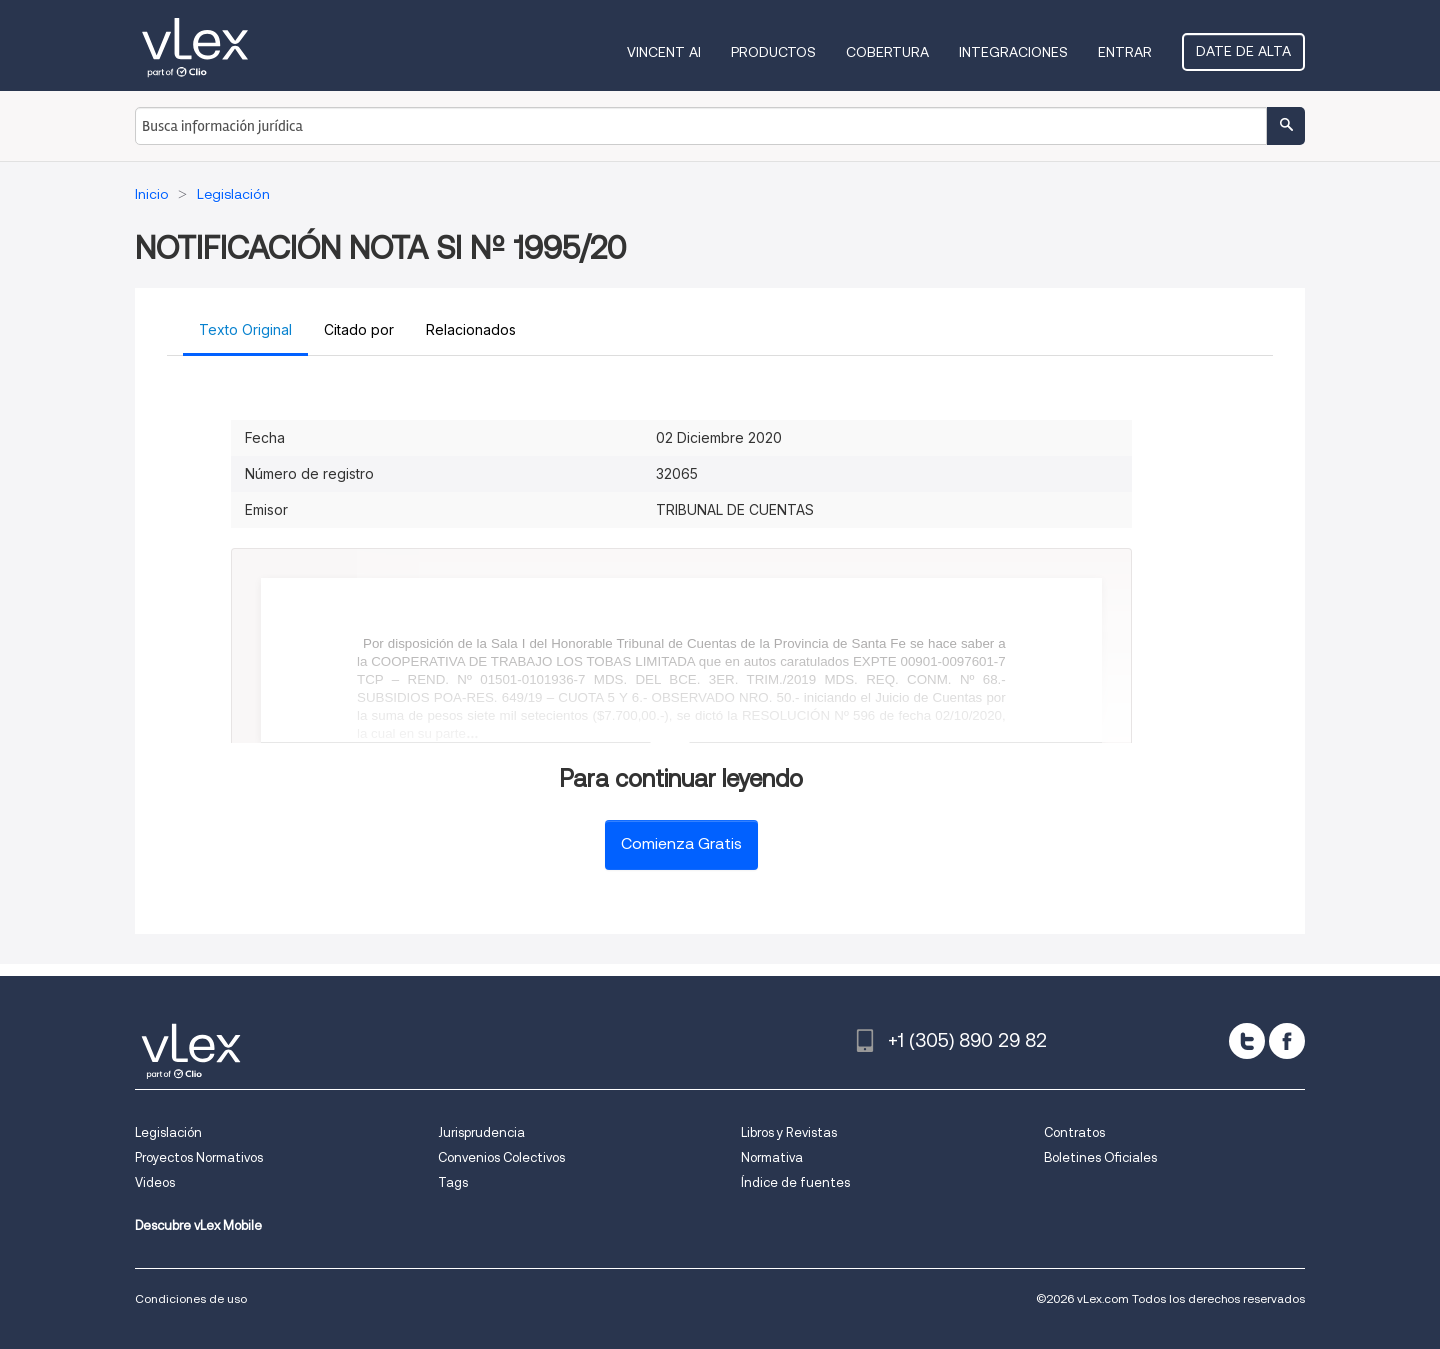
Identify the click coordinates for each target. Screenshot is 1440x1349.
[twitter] (1247, 1041)
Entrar (1125, 52)
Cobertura (887, 52)
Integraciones (1013, 52)
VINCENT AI (664, 52)
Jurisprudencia (481, 1132)
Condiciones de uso (191, 1298)
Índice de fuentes (795, 1182)
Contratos (1074, 1132)
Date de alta (1243, 51)
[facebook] (1287, 1041)
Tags (453, 1182)
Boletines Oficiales (1100, 1157)
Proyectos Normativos (199, 1157)
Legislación (168, 1132)
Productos (773, 52)
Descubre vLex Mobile (198, 1225)
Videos (155, 1182)
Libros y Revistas (789, 1132)
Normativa (772, 1157)
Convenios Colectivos (501, 1157)
